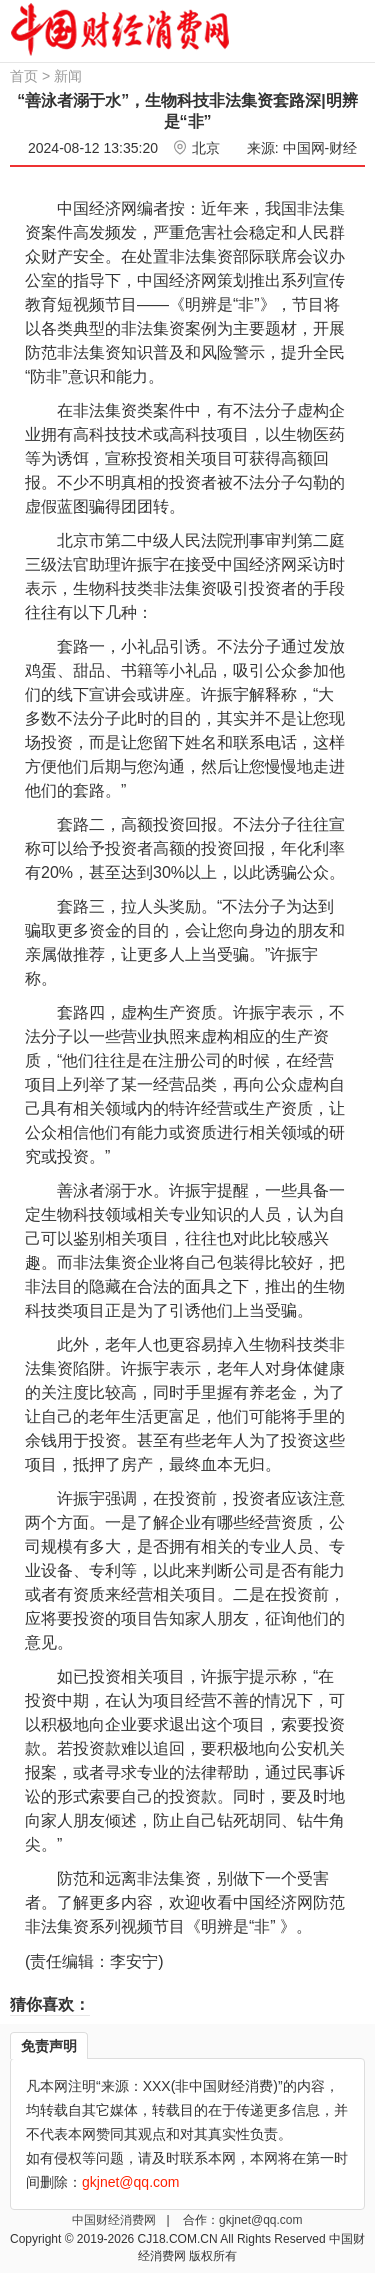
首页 (24, 76)
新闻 (68, 76)
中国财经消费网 (115, 2220)
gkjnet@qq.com (261, 2220)
